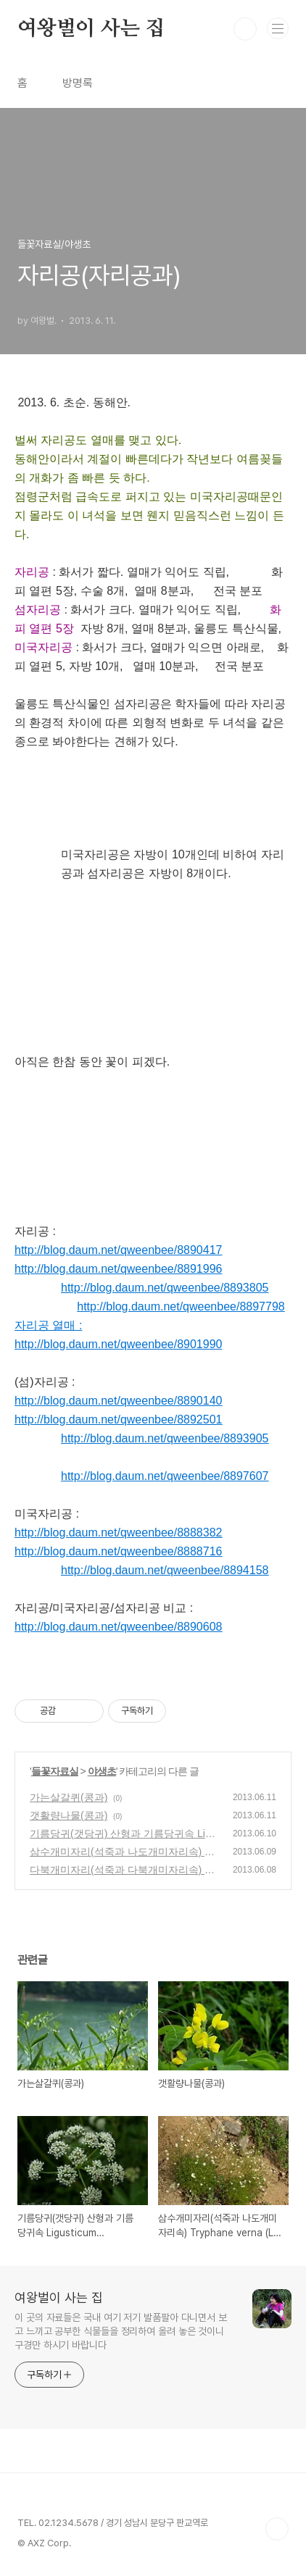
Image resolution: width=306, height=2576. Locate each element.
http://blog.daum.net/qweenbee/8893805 (164, 1287)
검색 (245, 29)
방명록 (77, 83)
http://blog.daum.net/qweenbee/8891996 (118, 1269)
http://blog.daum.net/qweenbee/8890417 (118, 1250)
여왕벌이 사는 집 (91, 29)
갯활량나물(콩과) (68, 1815)
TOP (277, 2529)
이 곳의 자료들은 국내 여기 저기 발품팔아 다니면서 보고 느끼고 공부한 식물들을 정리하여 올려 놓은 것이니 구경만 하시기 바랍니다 (121, 2331)
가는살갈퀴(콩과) (68, 1797)
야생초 (102, 1771)
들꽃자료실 (54, 1771)
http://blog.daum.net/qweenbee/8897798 (180, 1306)
